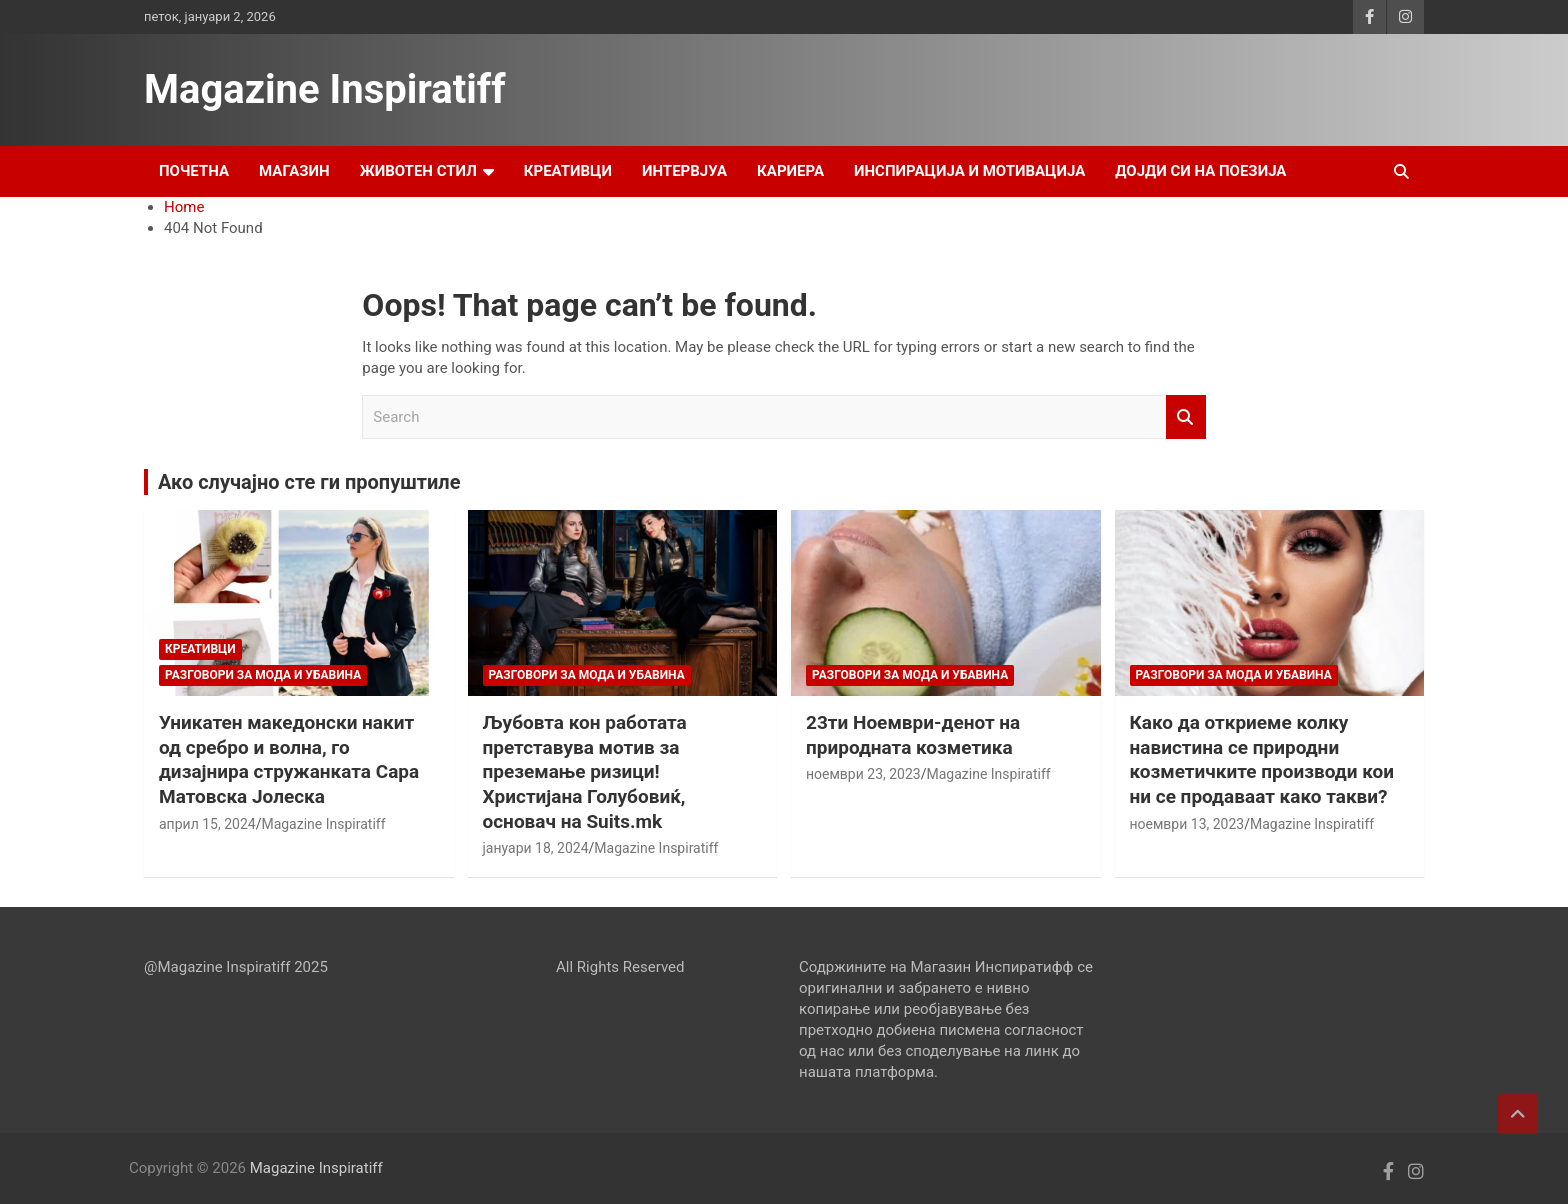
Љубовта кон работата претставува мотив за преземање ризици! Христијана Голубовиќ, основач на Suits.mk (585, 772)
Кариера (790, 171)
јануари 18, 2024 (536, 848)
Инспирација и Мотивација (969, 171)
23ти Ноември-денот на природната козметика (913, 735)
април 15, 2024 (207, 824)
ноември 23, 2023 (863, 774)
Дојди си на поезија (1200, 171)
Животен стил (418, 171)
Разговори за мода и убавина (263, 675)
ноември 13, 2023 (1187, 824)
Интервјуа (684, 171)
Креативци (568, 171)
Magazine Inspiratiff (325, 89)
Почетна (194, 171)
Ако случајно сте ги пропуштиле (309, 482)
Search (1186, 417)
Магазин (294, 171)
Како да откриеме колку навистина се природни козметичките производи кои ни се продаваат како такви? (1262, 759)
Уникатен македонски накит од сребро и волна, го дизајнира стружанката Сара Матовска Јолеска (289, 759)
